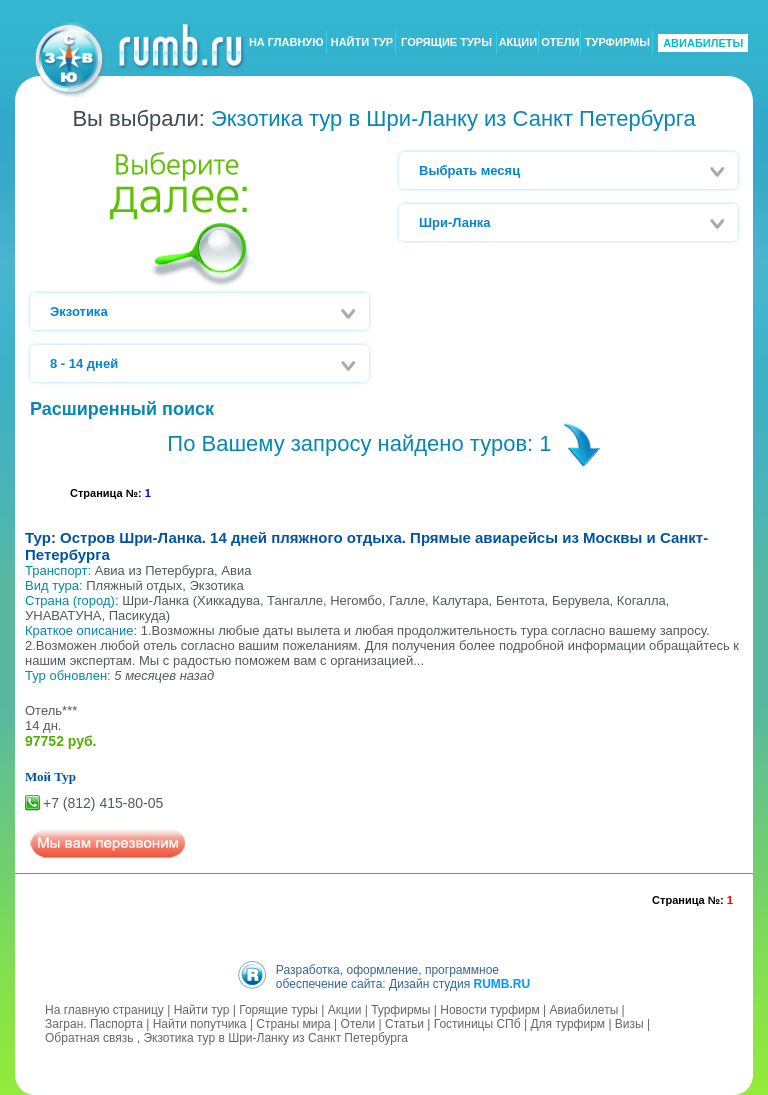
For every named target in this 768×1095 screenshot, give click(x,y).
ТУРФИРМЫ (617, 43)
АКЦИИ (518, 43)
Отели (358, 1024)
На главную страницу (104, 1010)
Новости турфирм (489, 1010)
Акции (345, 1010)
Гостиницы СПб (477, 1024)
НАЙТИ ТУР (362, 43)
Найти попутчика (200, 1024)
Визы (629, 1024)
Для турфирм (567, 1024)
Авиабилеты (584, 1010)
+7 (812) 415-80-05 (103, 803)
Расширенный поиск (122, 409)
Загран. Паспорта (94, 1024)
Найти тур (202, 1010)
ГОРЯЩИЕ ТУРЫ (446, 43)
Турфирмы (400, 1010)
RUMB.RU (501, 984)
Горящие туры (278, 1010)
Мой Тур (50, 776)
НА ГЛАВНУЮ (286, 43)
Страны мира (293, 1024)
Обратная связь (89, 1038)
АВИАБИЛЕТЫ (703, 43)
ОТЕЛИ (560, 43)
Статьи (404, 1024)
